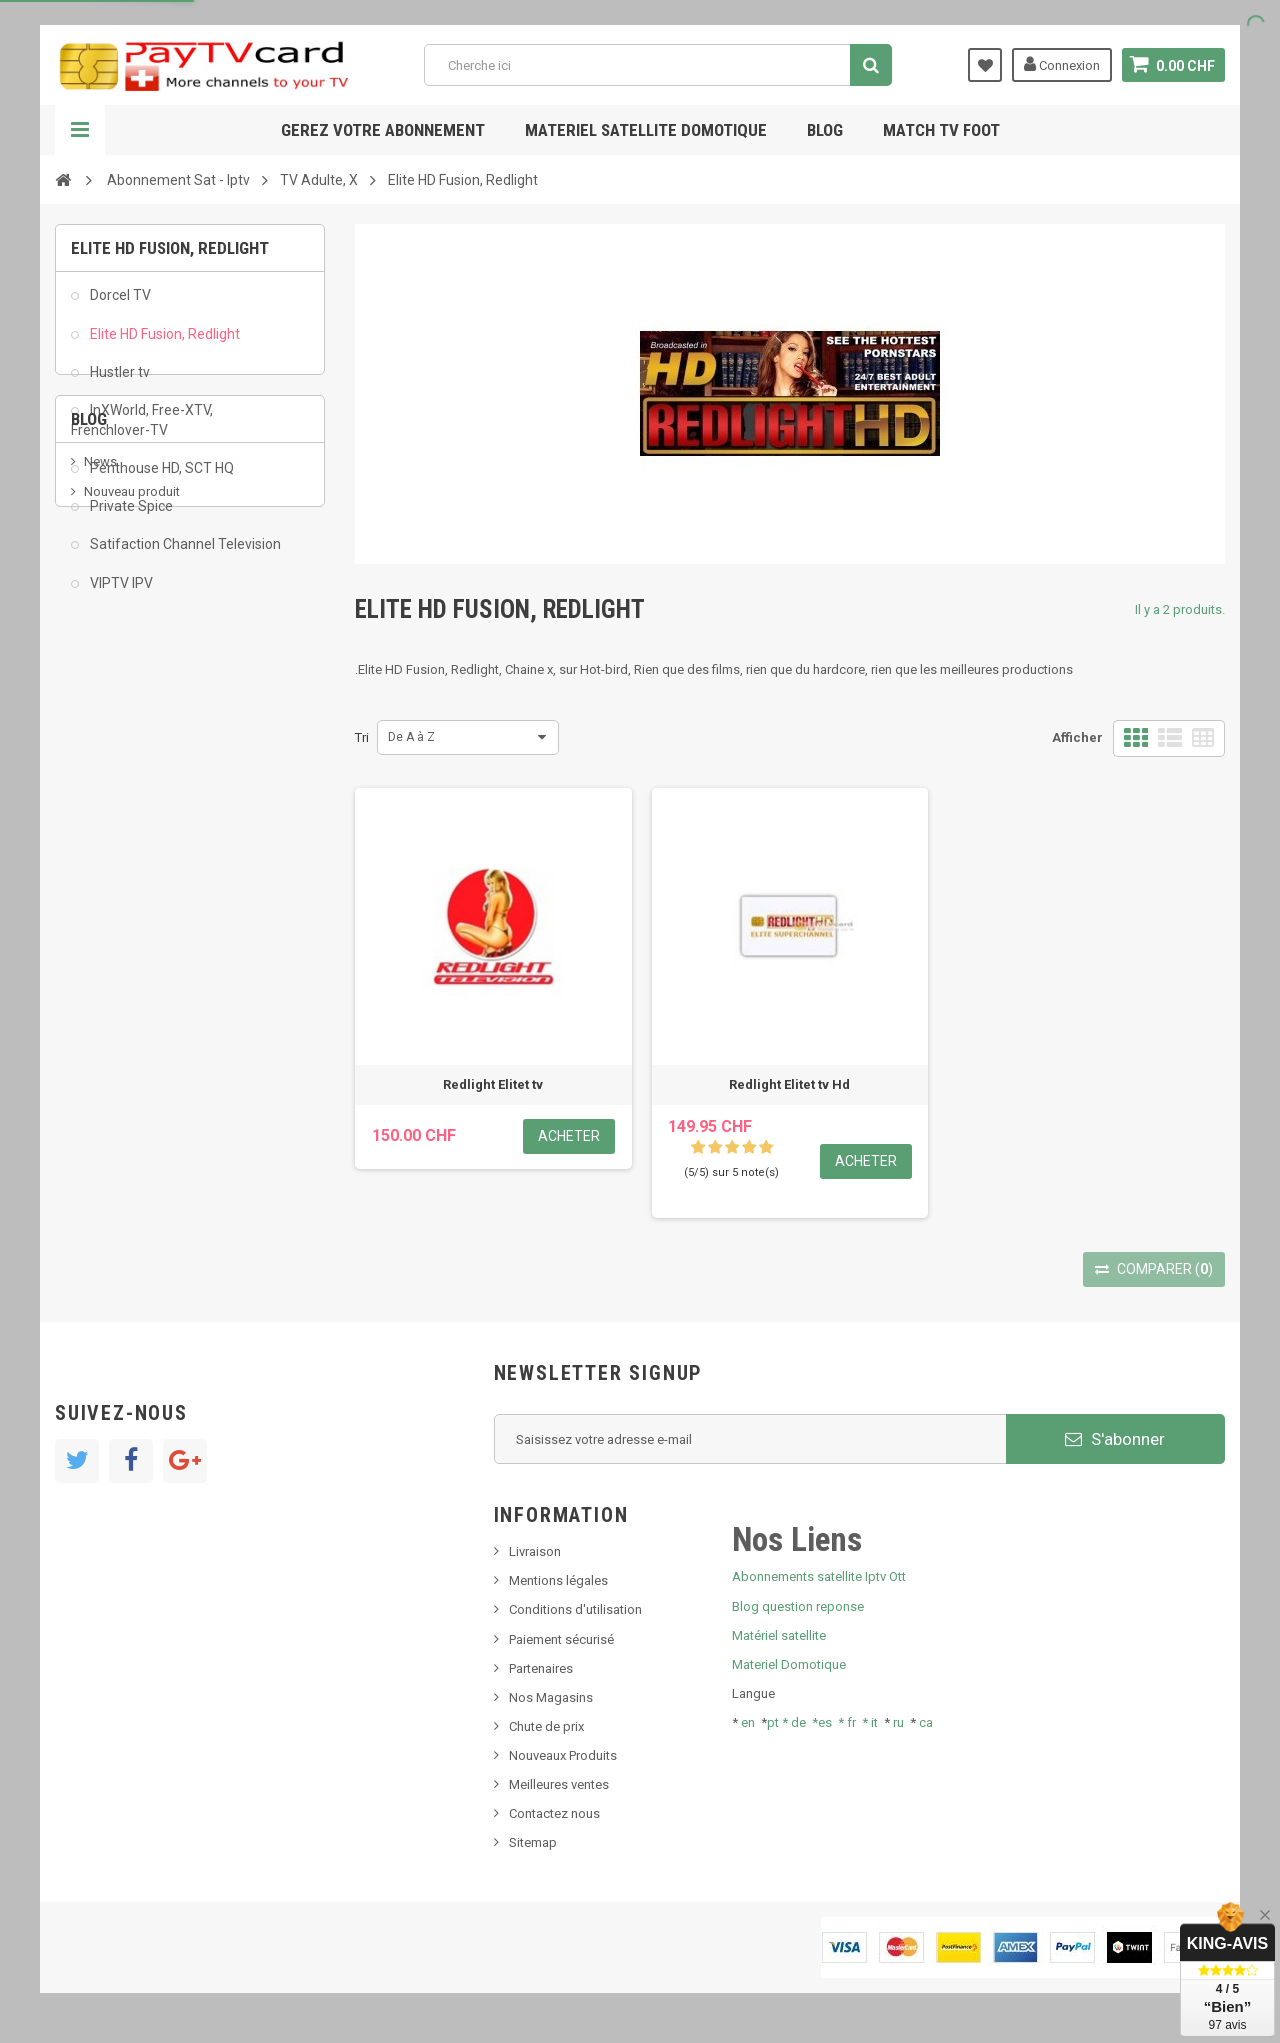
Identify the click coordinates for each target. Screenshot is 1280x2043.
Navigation (80, 130)
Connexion (1062, 64)
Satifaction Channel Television (184, 555)
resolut (104, 876)
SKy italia (110, 786)
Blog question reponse (798, 1606)
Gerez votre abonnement (383, 130)
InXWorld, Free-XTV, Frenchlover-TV (142, 431)
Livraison (535, 1551)
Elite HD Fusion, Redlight (163, 344)
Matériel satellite (779, 1635)
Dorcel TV (119, 306)
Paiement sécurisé (561, 1639)
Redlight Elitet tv (493, 1084)
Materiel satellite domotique (646, 130)
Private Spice (130, 517)
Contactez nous (554, 1813)
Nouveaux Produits (563, 1755)
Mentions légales (558, 1580)
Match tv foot (941, 130)
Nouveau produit (132, 756)
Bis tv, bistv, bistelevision (155, 816)
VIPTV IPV (120, 593)
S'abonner (1115, 1439)
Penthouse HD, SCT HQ (160, 479)
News (100, 725)
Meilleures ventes (559, 1784)
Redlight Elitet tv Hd (789, 1084)
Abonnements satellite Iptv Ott (819, 1576)
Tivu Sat (106, 846)
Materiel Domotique (789, 1664)
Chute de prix (546, 1726)
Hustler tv (118, 382)
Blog (825, 130)
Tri (362, 737)
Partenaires (541, 1668)
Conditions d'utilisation (575, 1609)
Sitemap (533, 1842)
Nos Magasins (551, 1697)
